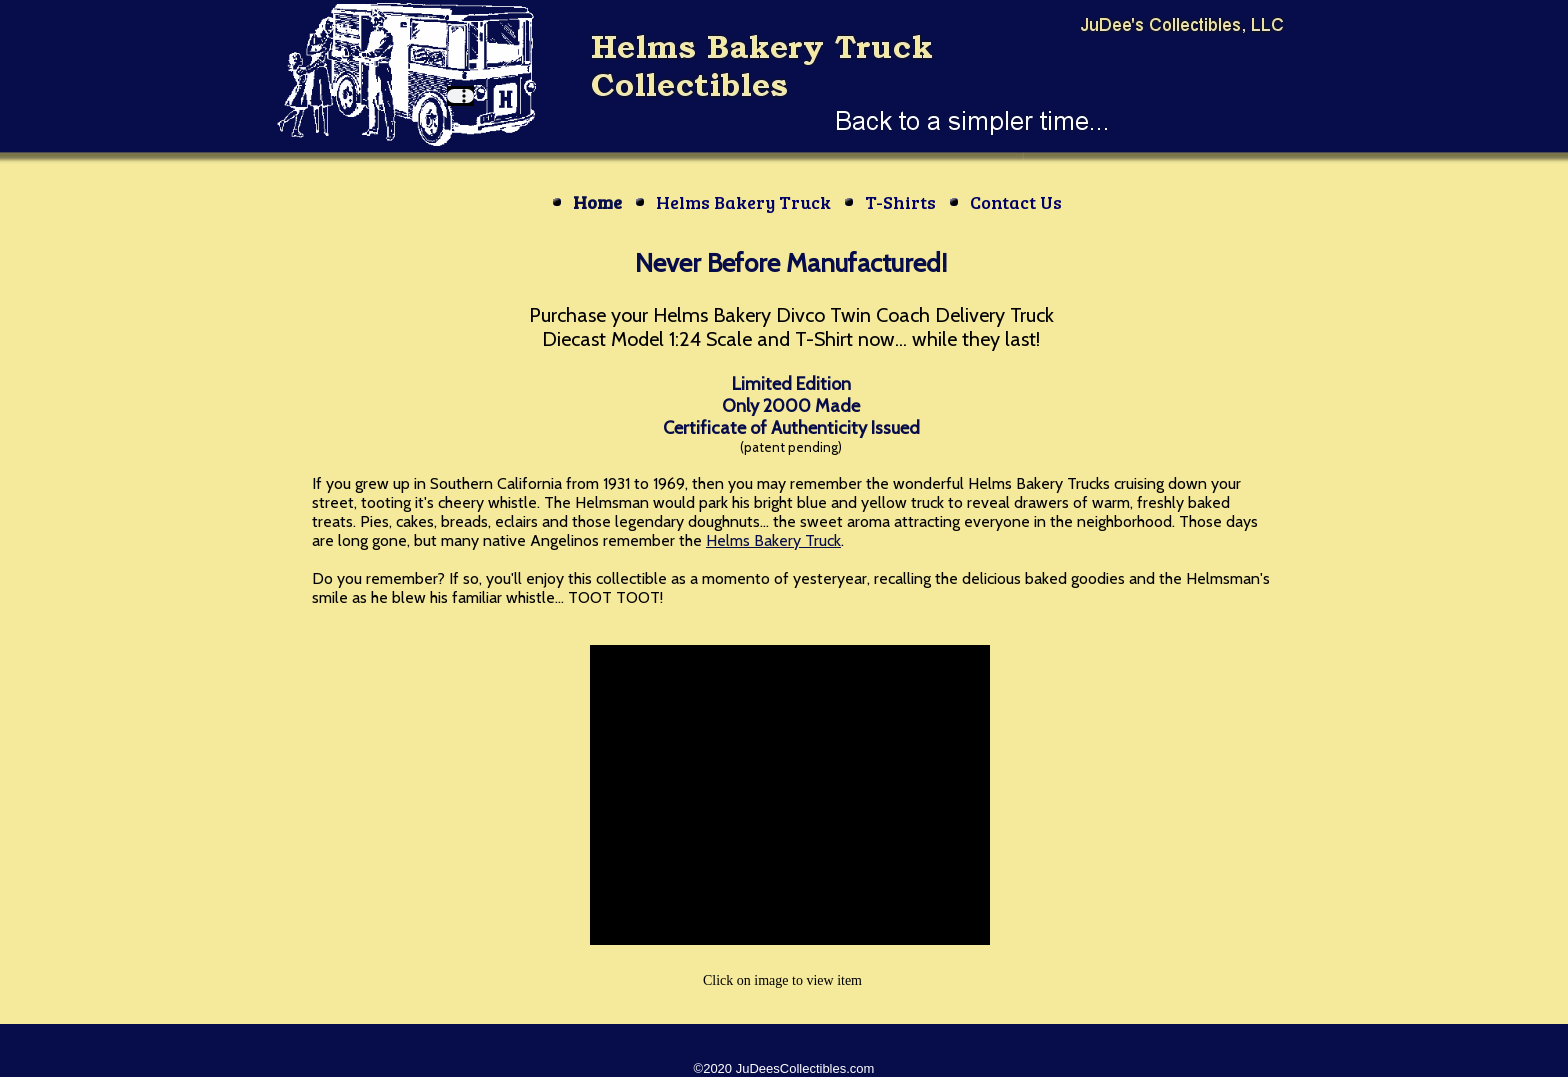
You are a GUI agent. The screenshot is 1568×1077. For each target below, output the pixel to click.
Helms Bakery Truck (773, 540)
